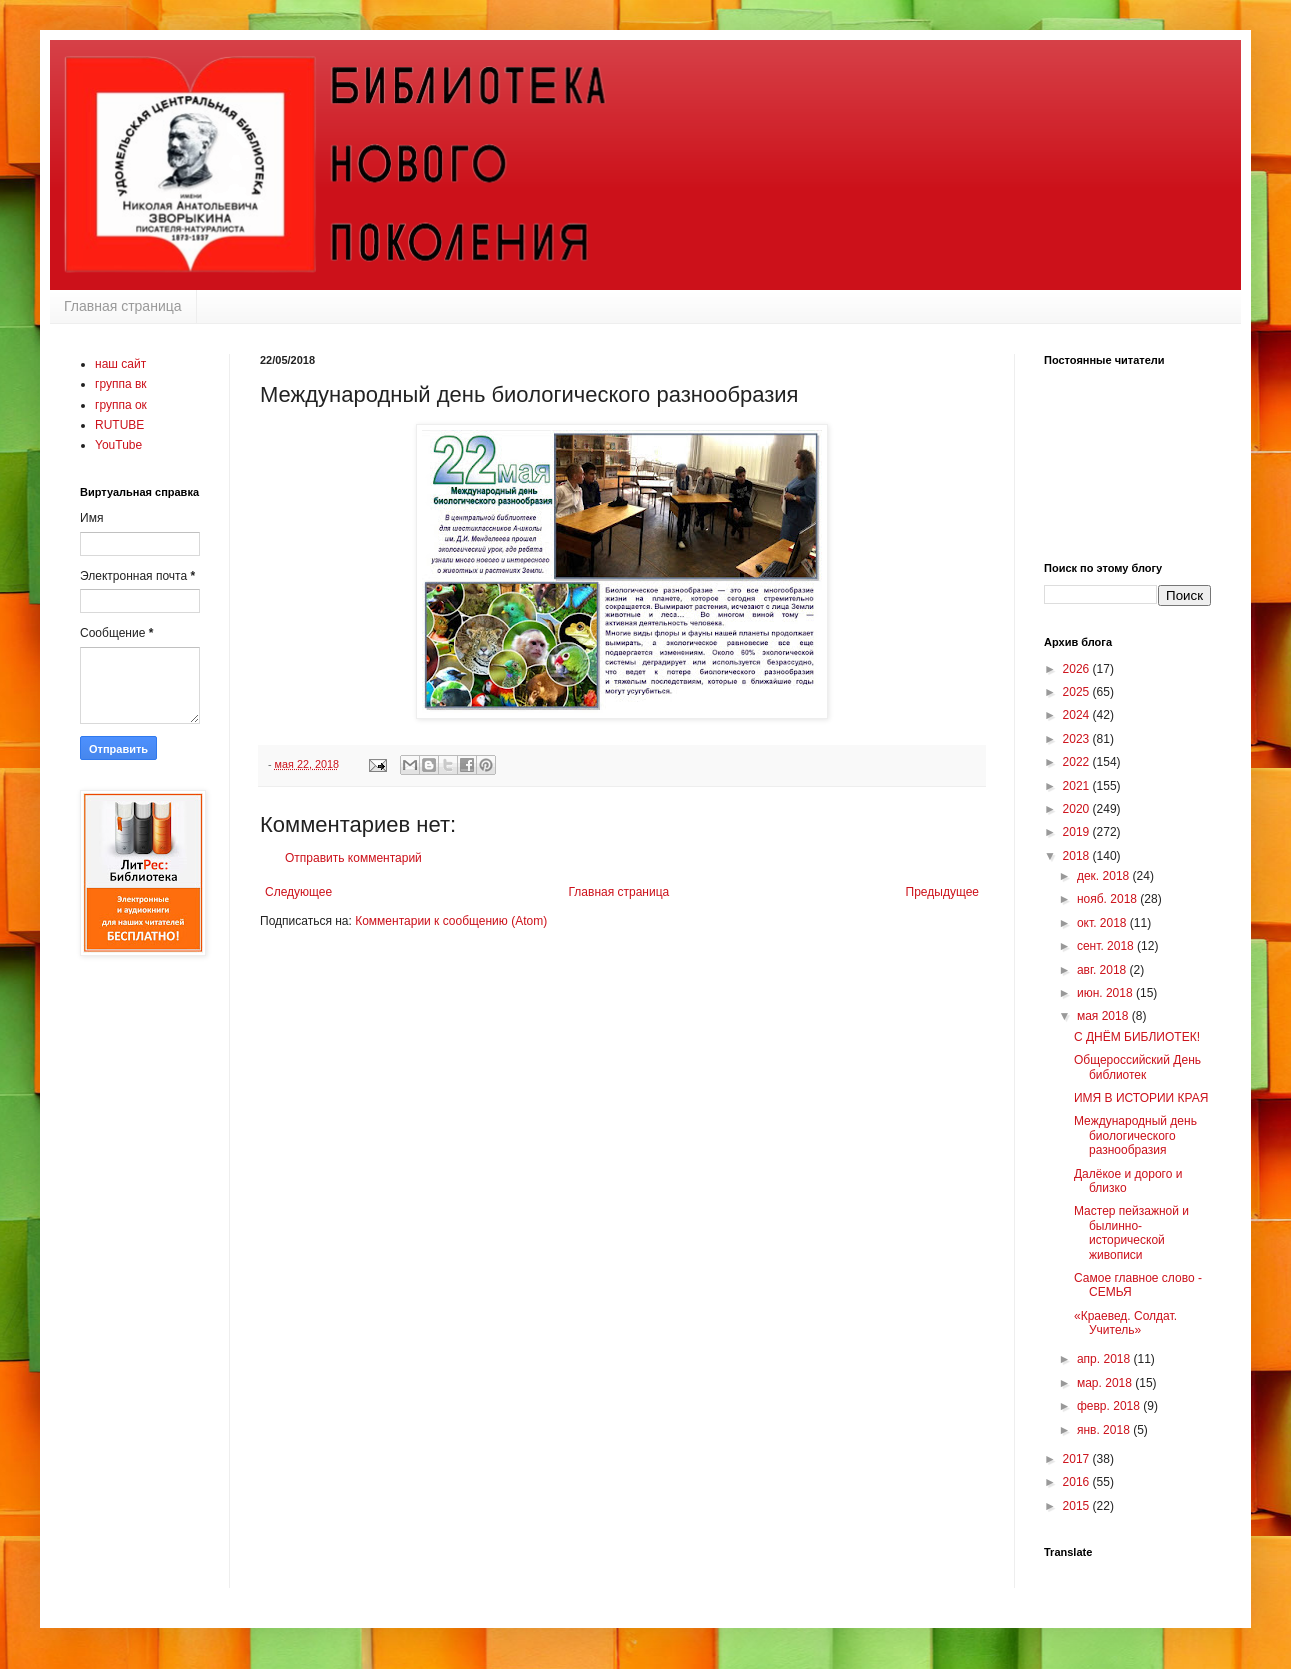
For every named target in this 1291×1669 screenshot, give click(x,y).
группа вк (121, 384)
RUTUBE (119, 425)
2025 (1078, 692)
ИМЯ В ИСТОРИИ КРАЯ (1141, 1098)
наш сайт (120, 364)
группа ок (121, 405)
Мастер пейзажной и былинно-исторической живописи (1131, 1232)
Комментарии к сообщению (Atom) (451, 921)
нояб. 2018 (1108, 899)
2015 (1078, 1506)
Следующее (298, 892)
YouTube (118, 445)
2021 (1078, 786)
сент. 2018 (1107, 946)
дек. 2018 (1105, 876)
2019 (1078, 832)
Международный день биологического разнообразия (1135, 1135)
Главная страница (123, 306)
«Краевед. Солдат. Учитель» (1125, 1323)
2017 (1078, 1459)
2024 (1078, 715)
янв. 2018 (1105, 1430)
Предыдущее (942, 892)
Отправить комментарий (353, 858)
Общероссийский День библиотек (1137, 1067)
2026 (1078, 669)
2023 (1078, 739)
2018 (1078, 856)
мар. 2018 (1106, 1383)
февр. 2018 (1110, 1406)
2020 (1078, 809)
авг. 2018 (1103, 970)
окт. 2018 (1103, 923)
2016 (1078, 1482)
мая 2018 (1104, 1016)
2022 (1078, 762)
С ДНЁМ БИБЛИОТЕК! (1137, 1037)
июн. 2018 (1106, 993)
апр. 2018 (1105, 1359)
